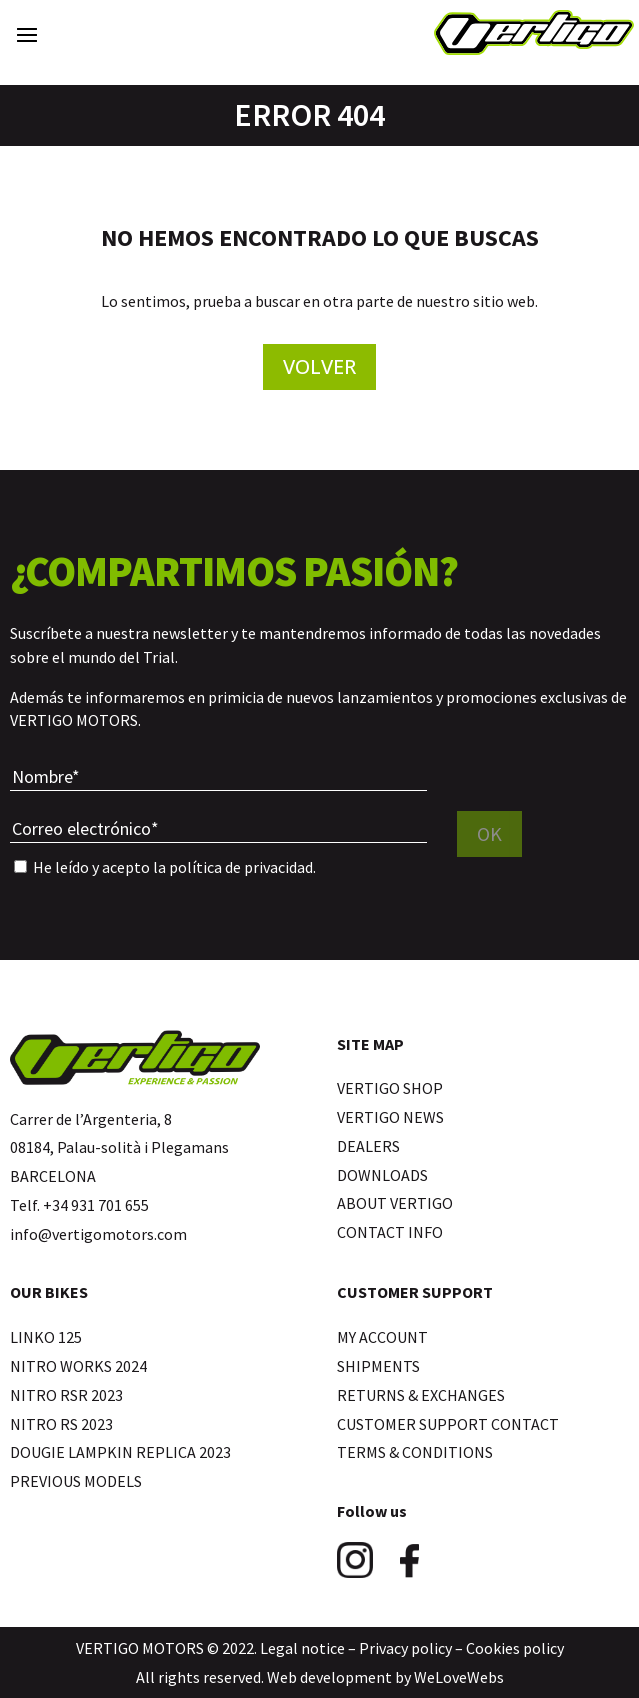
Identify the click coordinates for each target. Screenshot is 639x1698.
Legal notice (302, 1648)
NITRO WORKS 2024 (78, 1366)
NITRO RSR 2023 (66, 1395)
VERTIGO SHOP (390, 1088)
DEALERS (368, 1146)
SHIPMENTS (378, 1366)
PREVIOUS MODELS (76, 1481)
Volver (319, 366)
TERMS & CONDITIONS (415, 1452)
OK (489, 833)
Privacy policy (405, 1648)
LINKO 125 (46, 1337)
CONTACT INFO (390, 1232)
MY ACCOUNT (382, 1337)
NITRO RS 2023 (61, 1424)
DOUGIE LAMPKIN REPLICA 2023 (120, 1452)
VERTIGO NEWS (390, 1117)
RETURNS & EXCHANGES (421, 1395)
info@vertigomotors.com (98, 1234)
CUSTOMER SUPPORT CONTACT (448, 1424)
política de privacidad (241, 867)
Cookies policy (515, 1648)
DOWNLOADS (382, 1175)
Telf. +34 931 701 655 (79, 1205)
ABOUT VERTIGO (395, 1203)
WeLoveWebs (459, 1677)
